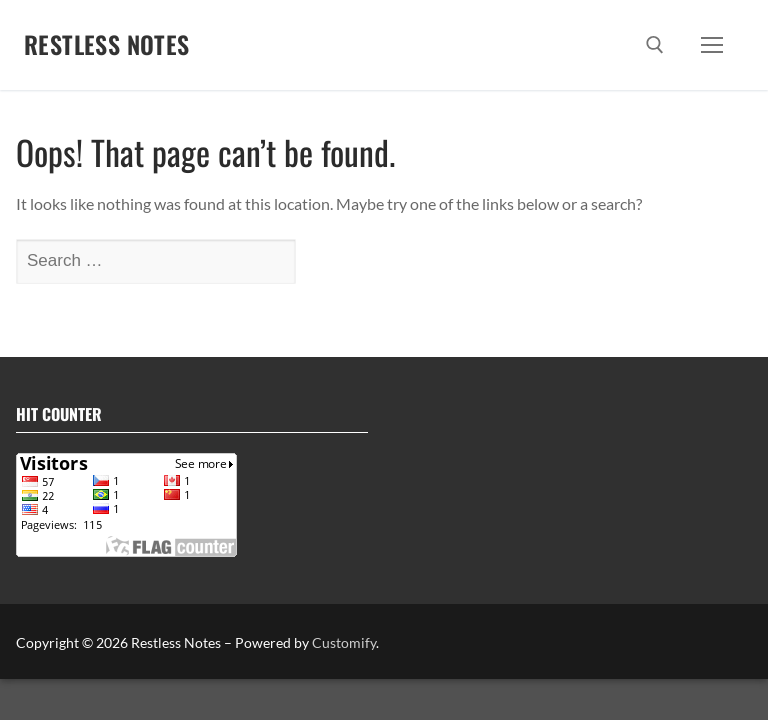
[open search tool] (655, 45)
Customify (344, 642)
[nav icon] (712, 45)
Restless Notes (107, 44)
